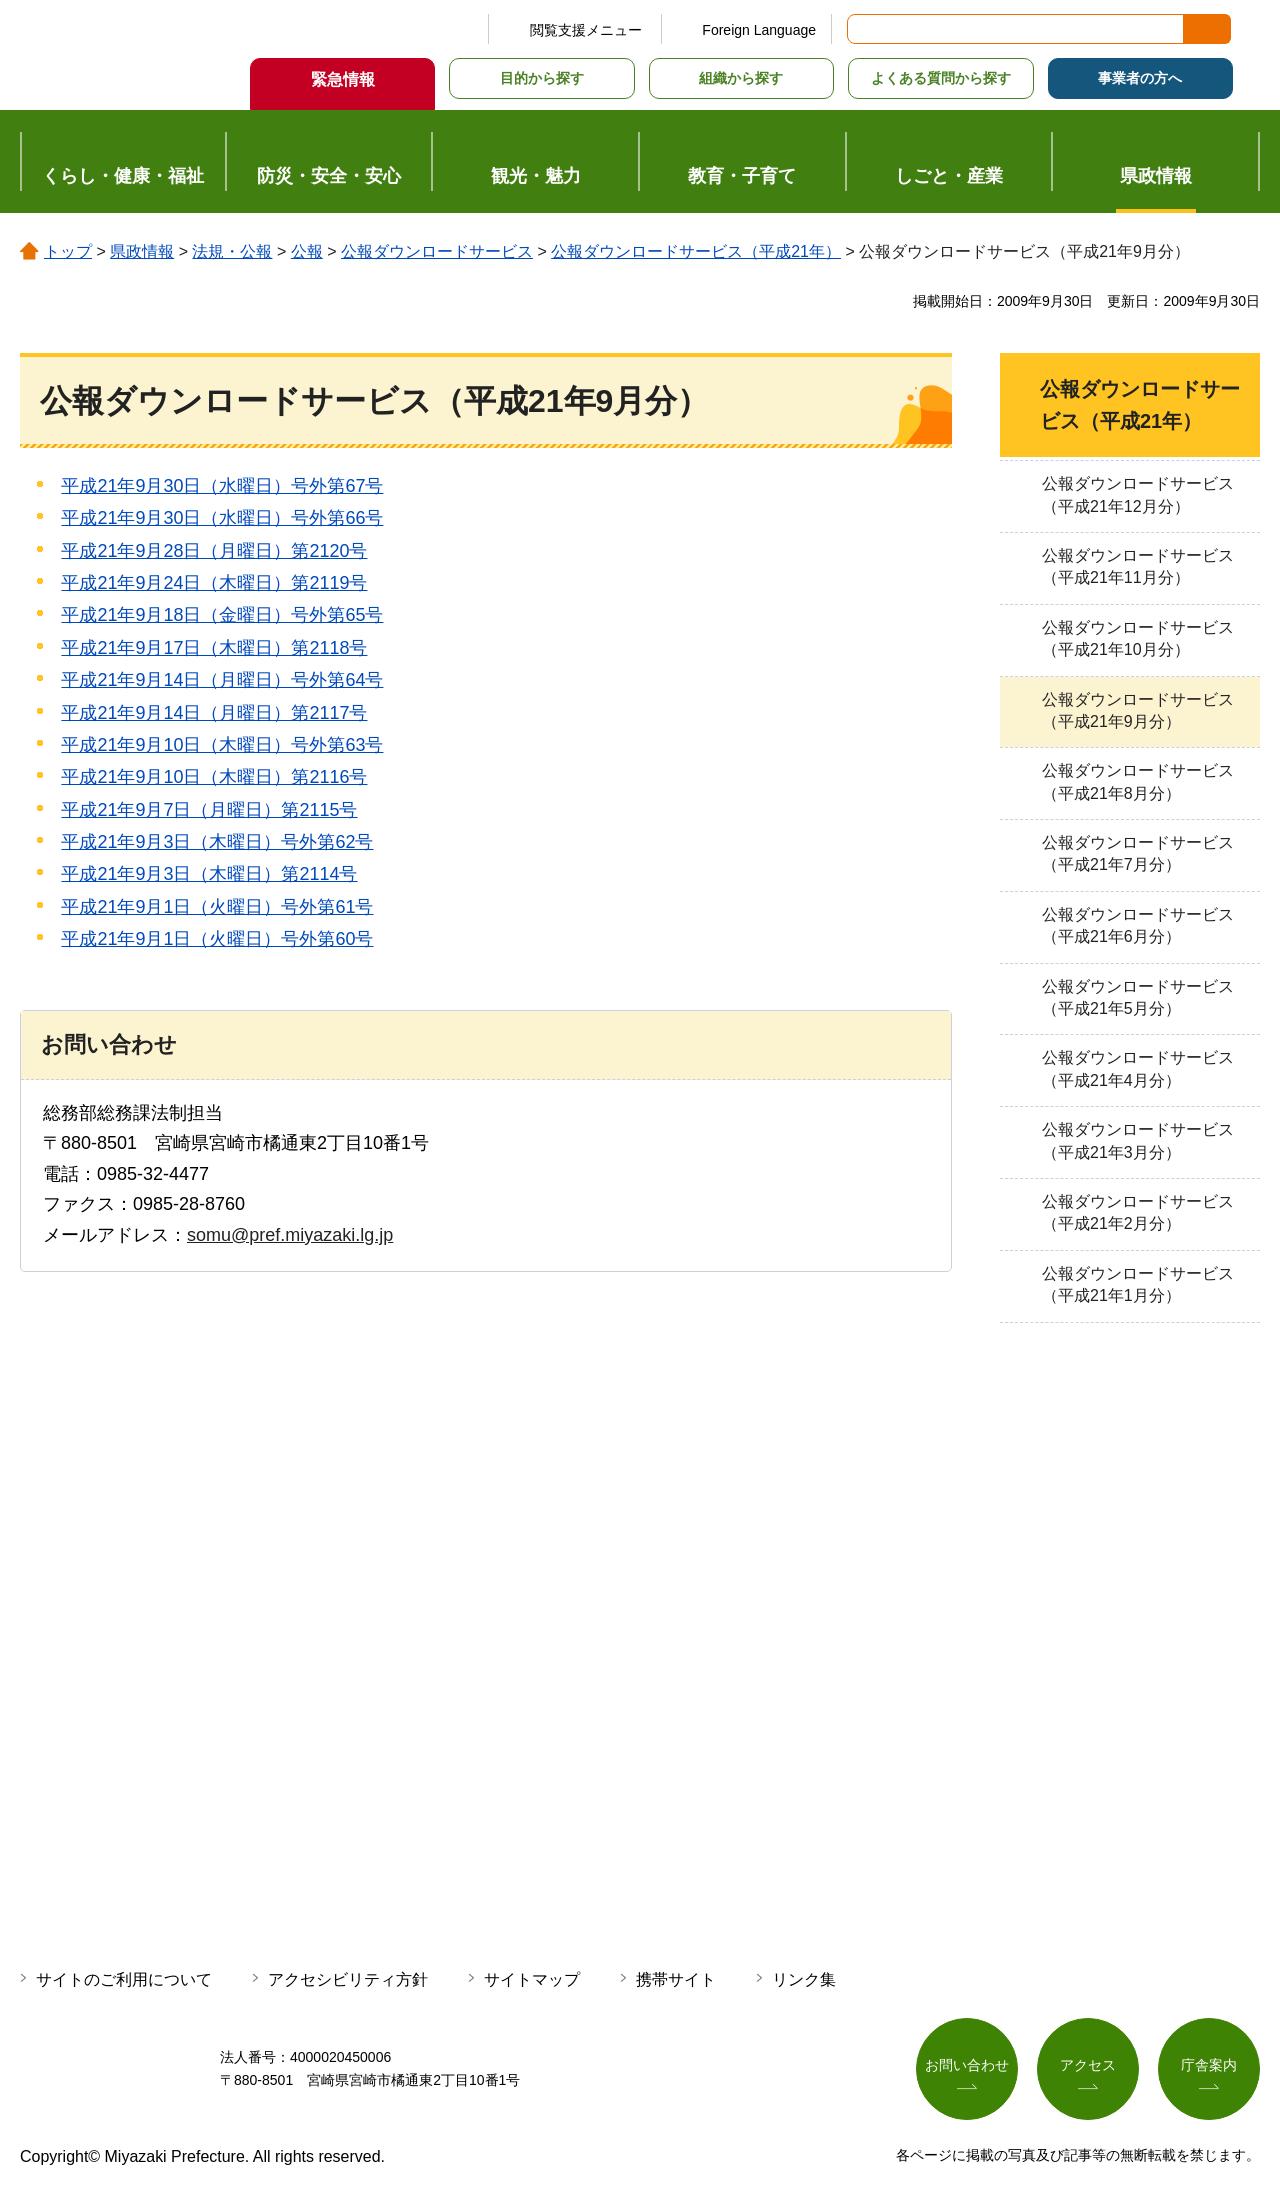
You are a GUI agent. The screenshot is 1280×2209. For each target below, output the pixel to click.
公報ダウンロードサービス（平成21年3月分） (1138, 1140)
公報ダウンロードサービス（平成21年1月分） (1138, 1284)
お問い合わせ (967, 2065)
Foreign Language (759, 30)
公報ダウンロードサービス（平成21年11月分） (1138, 566)
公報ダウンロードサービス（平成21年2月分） (1138, 1212)
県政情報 (142, 251)
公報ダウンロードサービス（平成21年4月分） (1138, 1068)
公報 (307, 251)
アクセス (1088, 2065)
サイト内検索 (864, 29)
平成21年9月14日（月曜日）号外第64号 (222, 680)
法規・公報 (232, 251)
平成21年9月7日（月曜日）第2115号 (209, 810)
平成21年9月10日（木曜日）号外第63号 (222, 745)
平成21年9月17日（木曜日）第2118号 (214, 648)
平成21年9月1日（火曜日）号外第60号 (217, 939)
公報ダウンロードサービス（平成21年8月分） (1138, 781)
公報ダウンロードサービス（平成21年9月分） (1138, 710)
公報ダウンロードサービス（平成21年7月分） (1138, 853)
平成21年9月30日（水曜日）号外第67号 (222, 486)
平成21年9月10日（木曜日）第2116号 (214, 777)
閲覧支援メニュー (586, 30)
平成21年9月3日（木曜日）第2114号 (209, 874)
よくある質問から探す (941, 78)
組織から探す (741, 78)
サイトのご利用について (124, 1979)
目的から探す (542, 78)
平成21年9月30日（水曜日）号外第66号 (222, 518)
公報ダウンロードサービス (437, 251)
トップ (68, 251)
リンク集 (804, 1979)
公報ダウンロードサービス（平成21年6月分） (1138, 925)
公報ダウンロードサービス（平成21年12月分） (1138, 494)
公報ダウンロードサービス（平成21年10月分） (1138, 638)
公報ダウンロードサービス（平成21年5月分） (1138, 997)
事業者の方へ (1140, 78)
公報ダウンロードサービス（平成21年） (696, 251)
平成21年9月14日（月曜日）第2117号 (214, 713)
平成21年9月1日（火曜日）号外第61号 (217, 907)
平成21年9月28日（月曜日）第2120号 (214, 551)
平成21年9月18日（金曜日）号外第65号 (222, 615)
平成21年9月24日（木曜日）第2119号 (214, 583)
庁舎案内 (1209, 2065)
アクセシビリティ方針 (348, 1979)
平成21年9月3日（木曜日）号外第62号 (217, 842)
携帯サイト (676, 1979)
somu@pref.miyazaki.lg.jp (290, 1235)
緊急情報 (343, 79)
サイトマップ (532, 1979)
